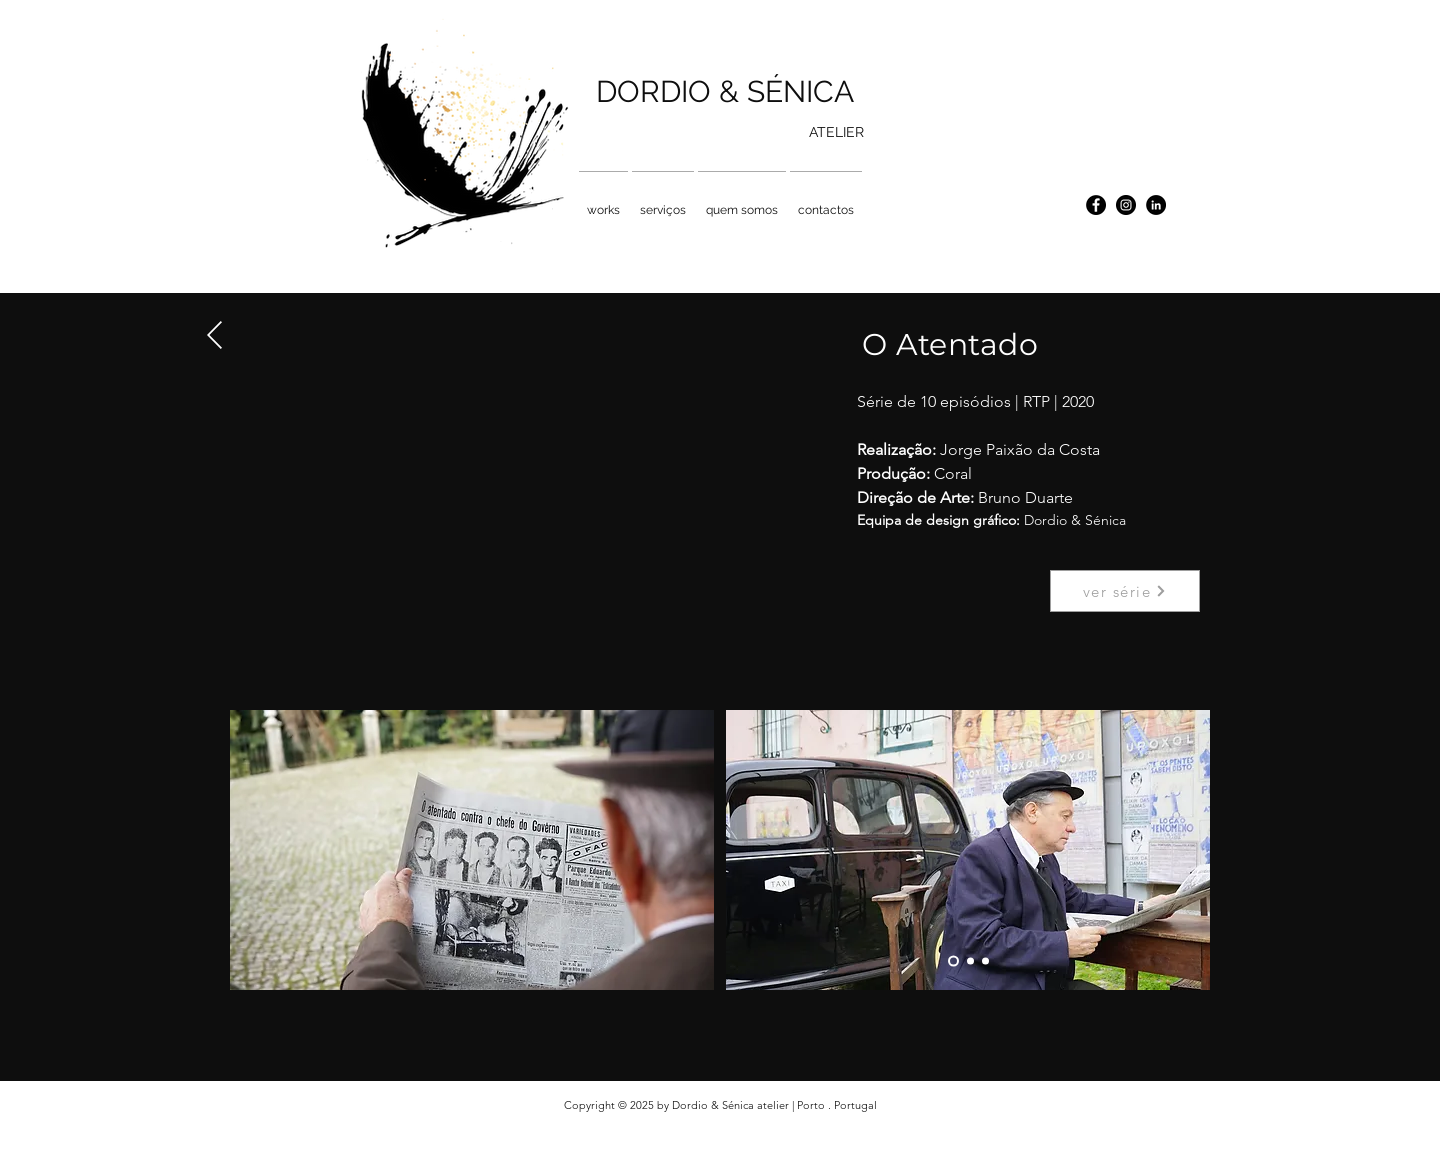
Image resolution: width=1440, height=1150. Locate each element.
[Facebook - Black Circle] (1096, 205)
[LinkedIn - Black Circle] (1156, 205)
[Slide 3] (985, 961)
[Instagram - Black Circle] (1126, 205)
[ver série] (1125, 591)
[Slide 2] (970, 961)
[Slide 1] (953, 961)
